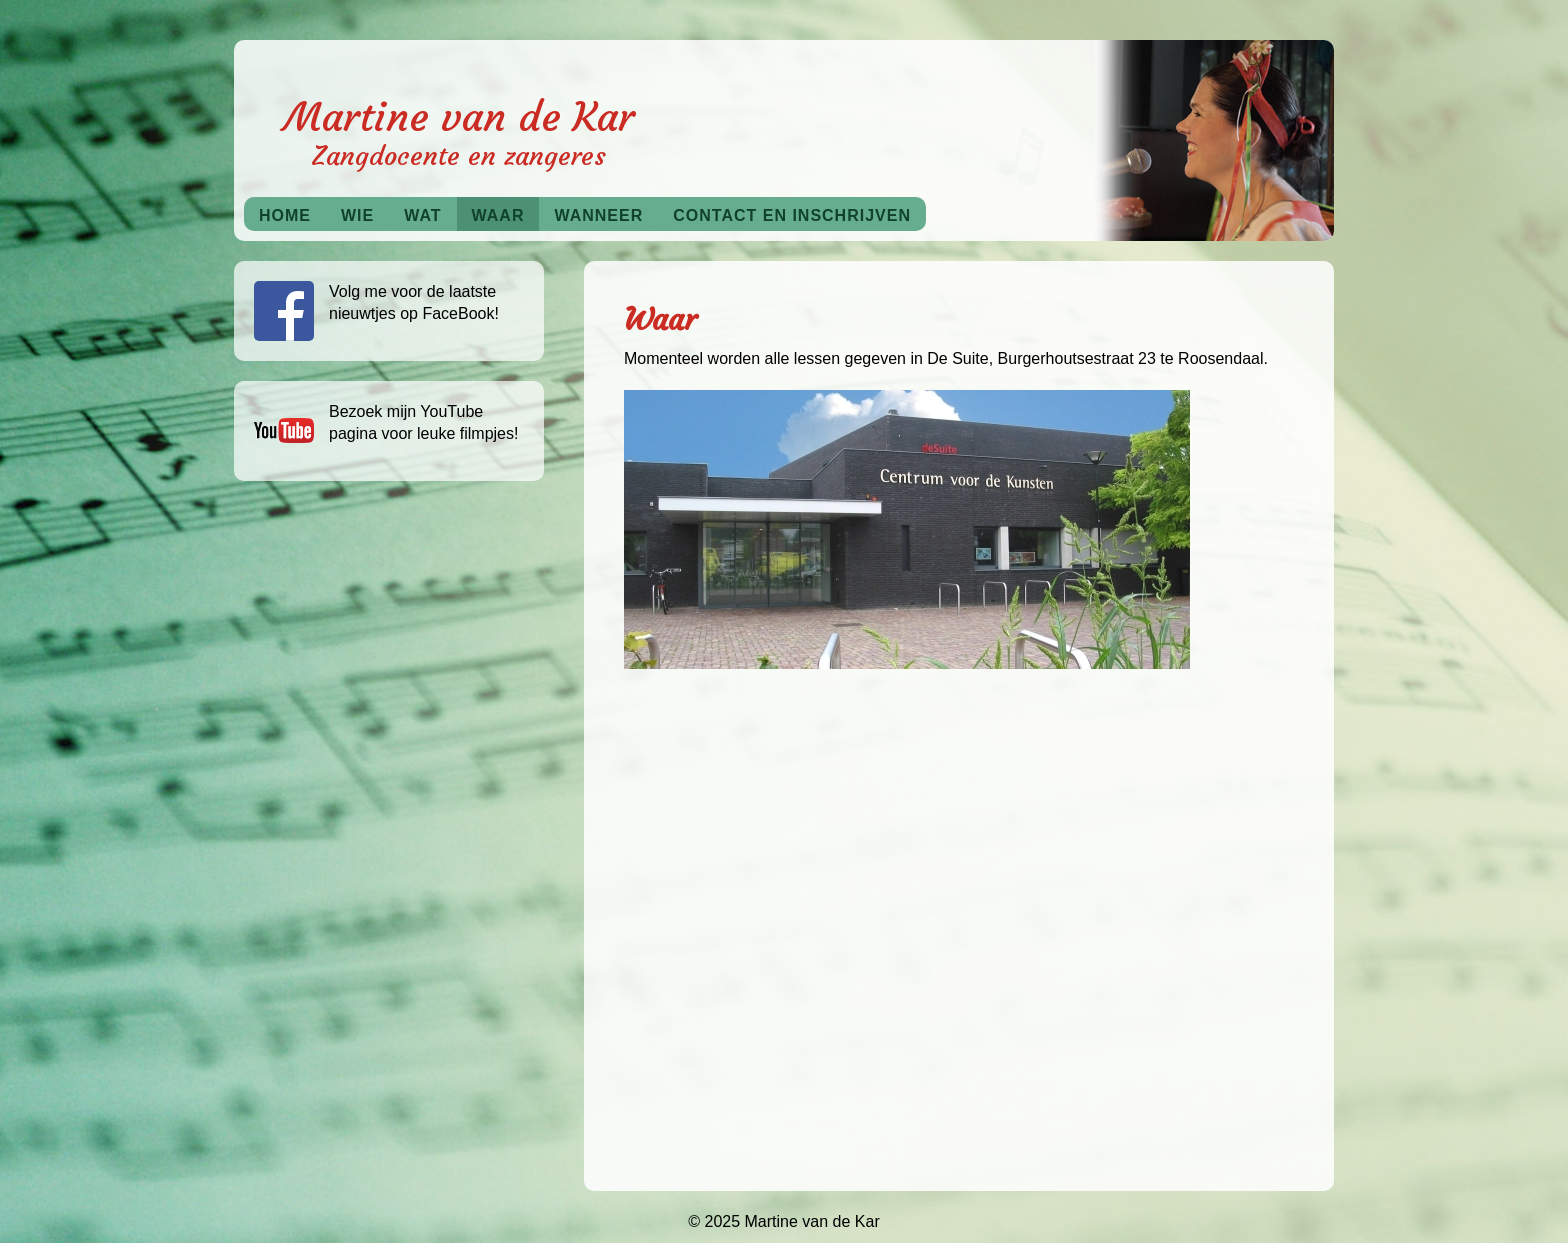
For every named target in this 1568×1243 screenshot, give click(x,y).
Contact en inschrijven (792, 215)
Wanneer (598, 215)
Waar (498, 215)
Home (285, 215)
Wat (422, 215)
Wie (357, 215)
